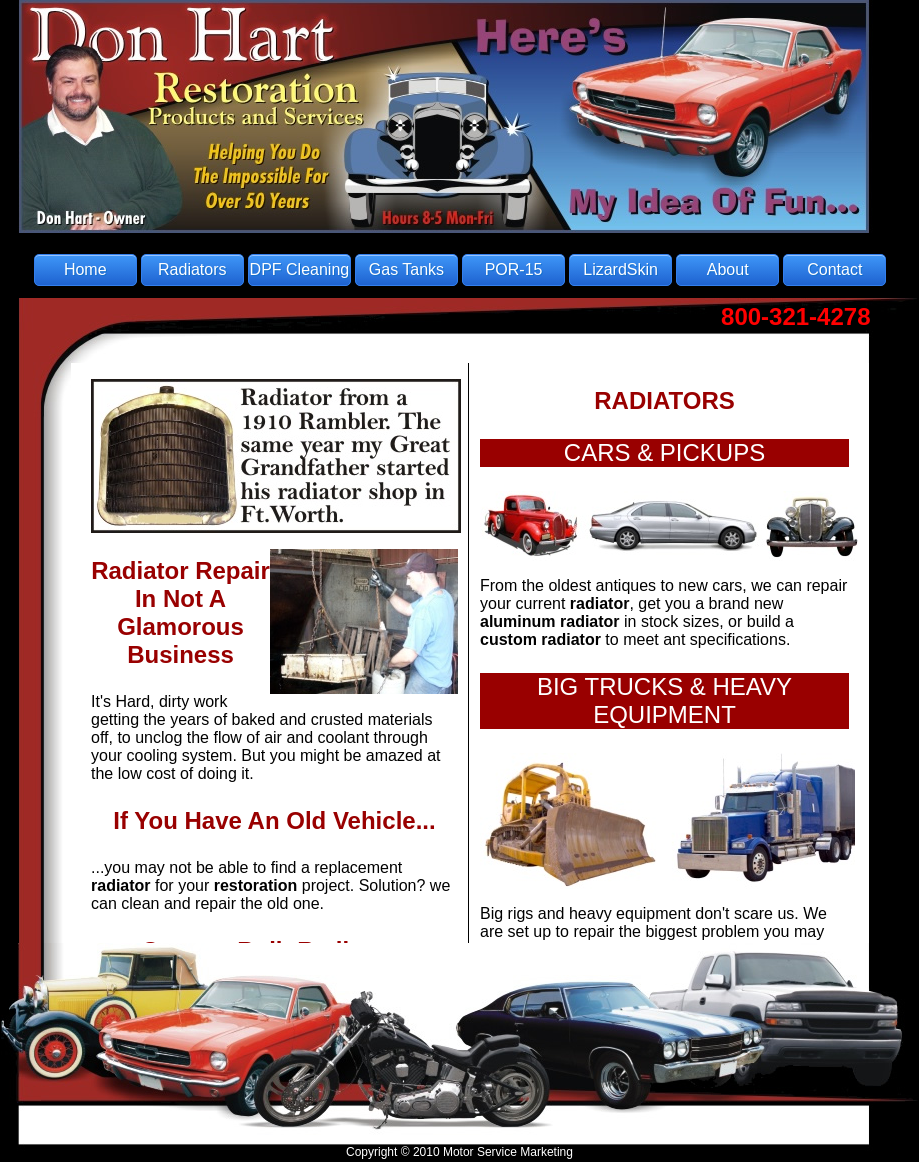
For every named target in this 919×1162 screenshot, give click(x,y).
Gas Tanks (406, 269)
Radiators (192, 269)
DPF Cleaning (300, 269)
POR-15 (514, 269)
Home (85, 269)
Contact (834, 269)
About (728, 269)
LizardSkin (620, 269)
